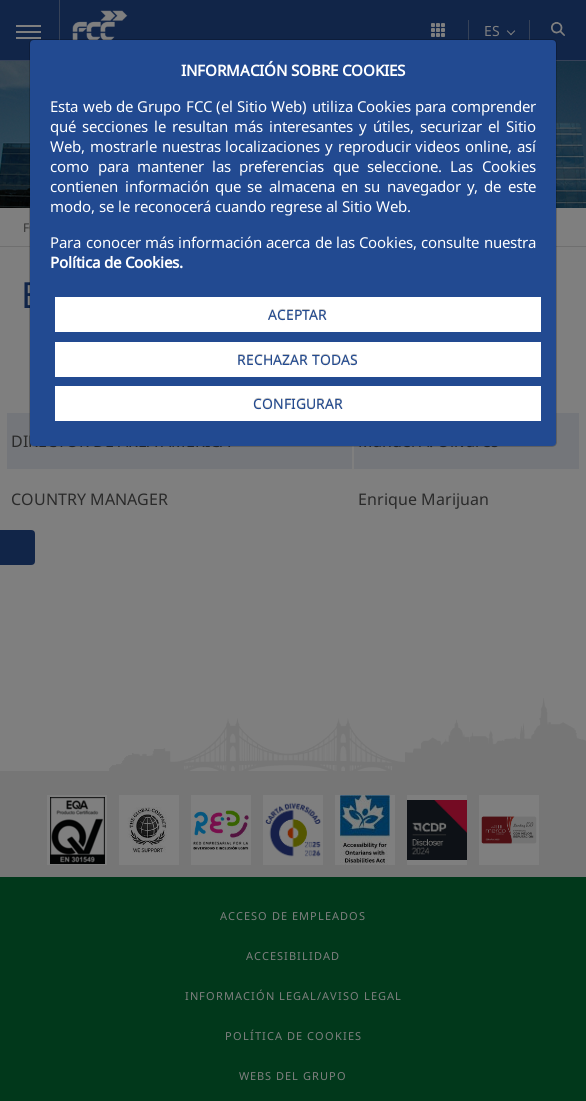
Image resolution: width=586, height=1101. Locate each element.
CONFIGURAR (298, 403)
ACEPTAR (297, 314)
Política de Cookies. (116, 262)
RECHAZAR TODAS (297, 359)
